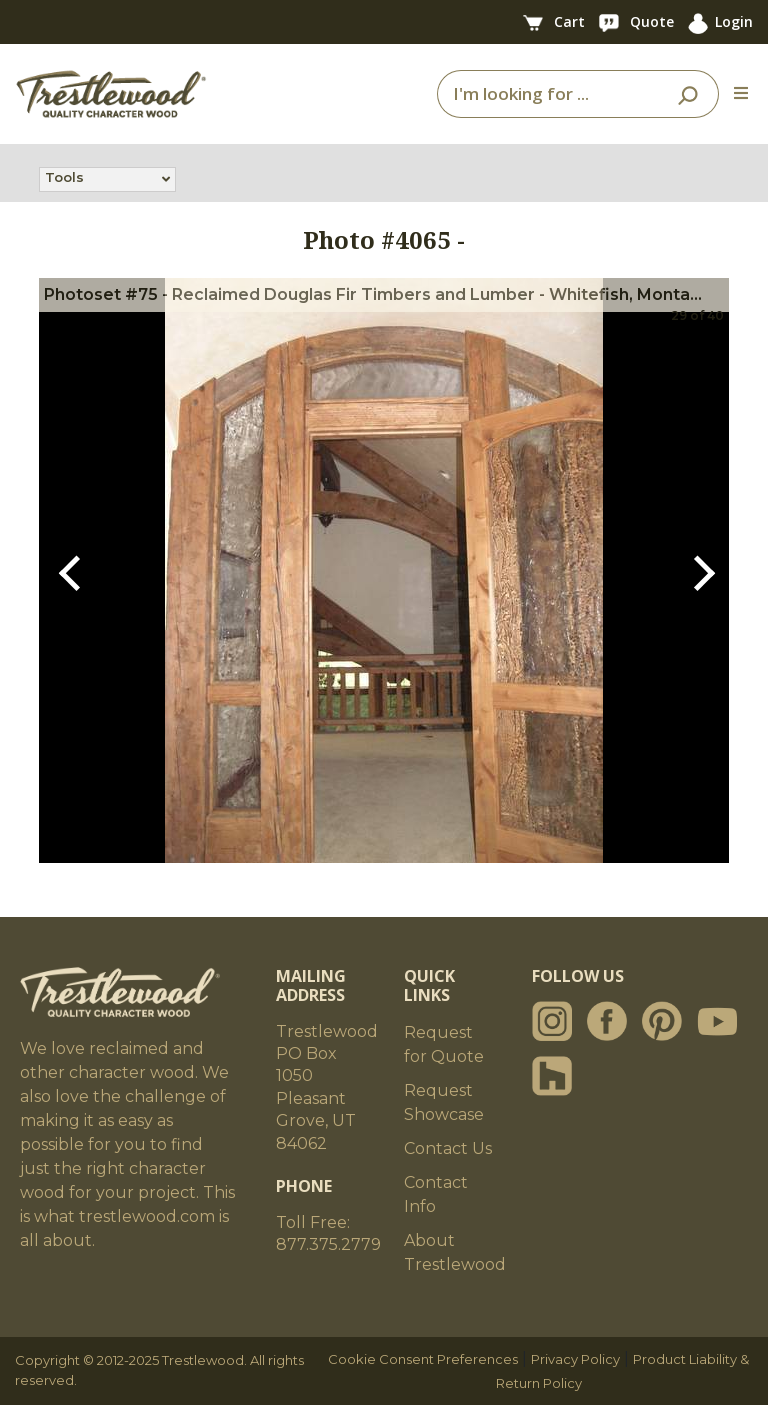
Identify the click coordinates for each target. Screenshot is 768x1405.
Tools (64, 179)
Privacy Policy (575, 1359)
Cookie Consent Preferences (423, 1359)
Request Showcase (444, 1102)
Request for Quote (444, 1044)
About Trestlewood (455, 1252)
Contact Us (448, 1148)
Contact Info (436, 1194)
